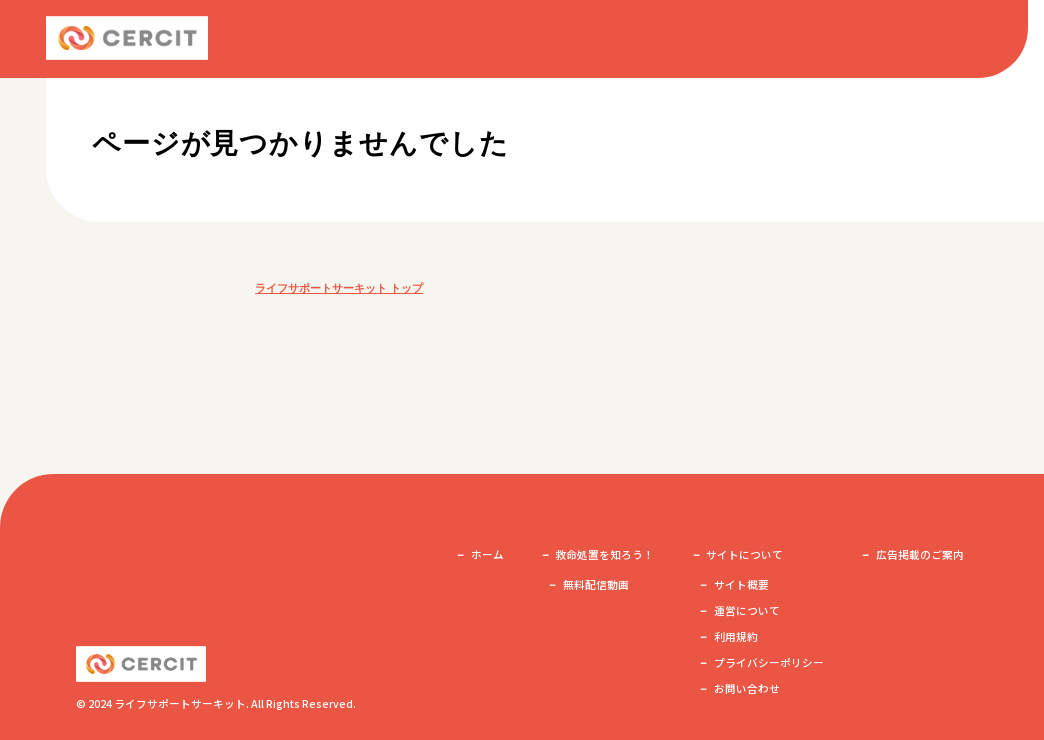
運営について (747, 610)
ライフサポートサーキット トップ (339, 288)
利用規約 (736, 636)
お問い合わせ (747, 688)
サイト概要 (741, 584)
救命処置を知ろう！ (604, 554)
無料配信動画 (596, 584)
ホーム (487, 554)
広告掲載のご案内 (920, 554)
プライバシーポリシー (769, 662)
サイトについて (744, 554)
